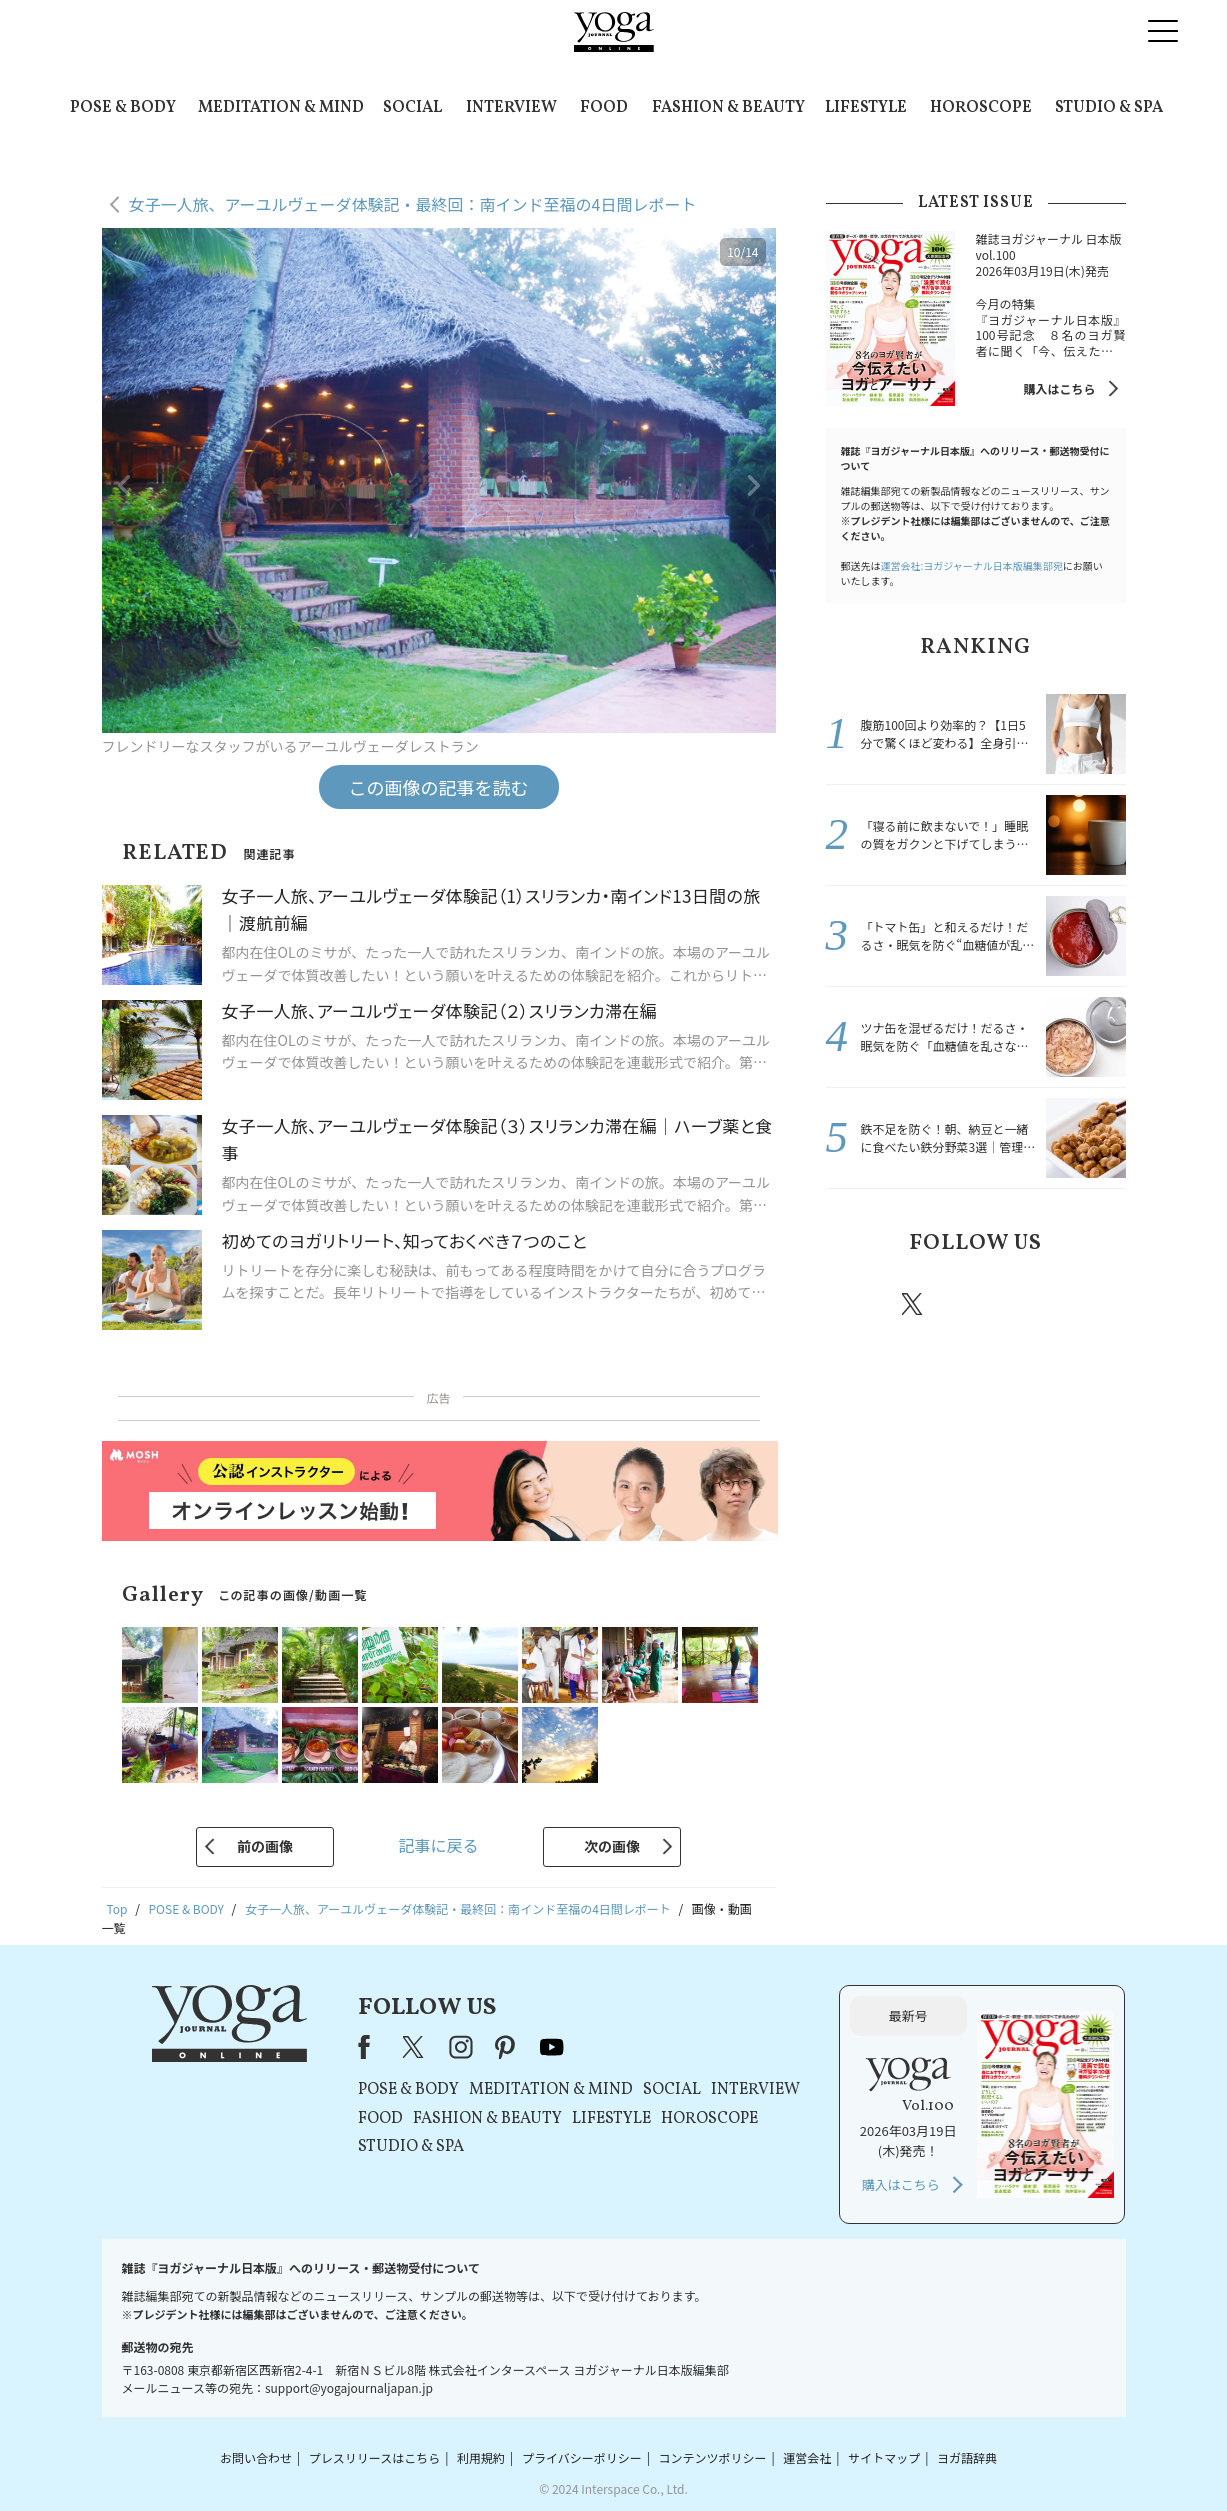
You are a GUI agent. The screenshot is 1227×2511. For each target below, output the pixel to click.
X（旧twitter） (914, 1304)
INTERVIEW (511, 108)
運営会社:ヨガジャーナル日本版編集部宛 (972, 565)
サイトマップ (884, 2457)
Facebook (857, 1304)
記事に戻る (438, 1845)
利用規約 (481, 2457)
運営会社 (807, 2457)
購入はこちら (1059, 388)
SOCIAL (412, 108)
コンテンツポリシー (712, 2457)
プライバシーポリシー (582, 2457)
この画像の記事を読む (439, 787)
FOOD (604, 108)
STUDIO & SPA (1109, 108)
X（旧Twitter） (415, 2047)
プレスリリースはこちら (374, 2457)
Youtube (1091, 1304)
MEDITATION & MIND (281, 108)
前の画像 (265, 1846)
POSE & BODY (123, 108)
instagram (973, 1303)
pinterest (1033, 1304)
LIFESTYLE (866, 108)
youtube (552, 2047)
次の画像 (612, 1846)
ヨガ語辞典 (967, 2457)
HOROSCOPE (981, 108)
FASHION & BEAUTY (728, 108)
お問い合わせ (256, 2457)
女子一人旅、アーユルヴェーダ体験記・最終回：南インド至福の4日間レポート (413, 204)
